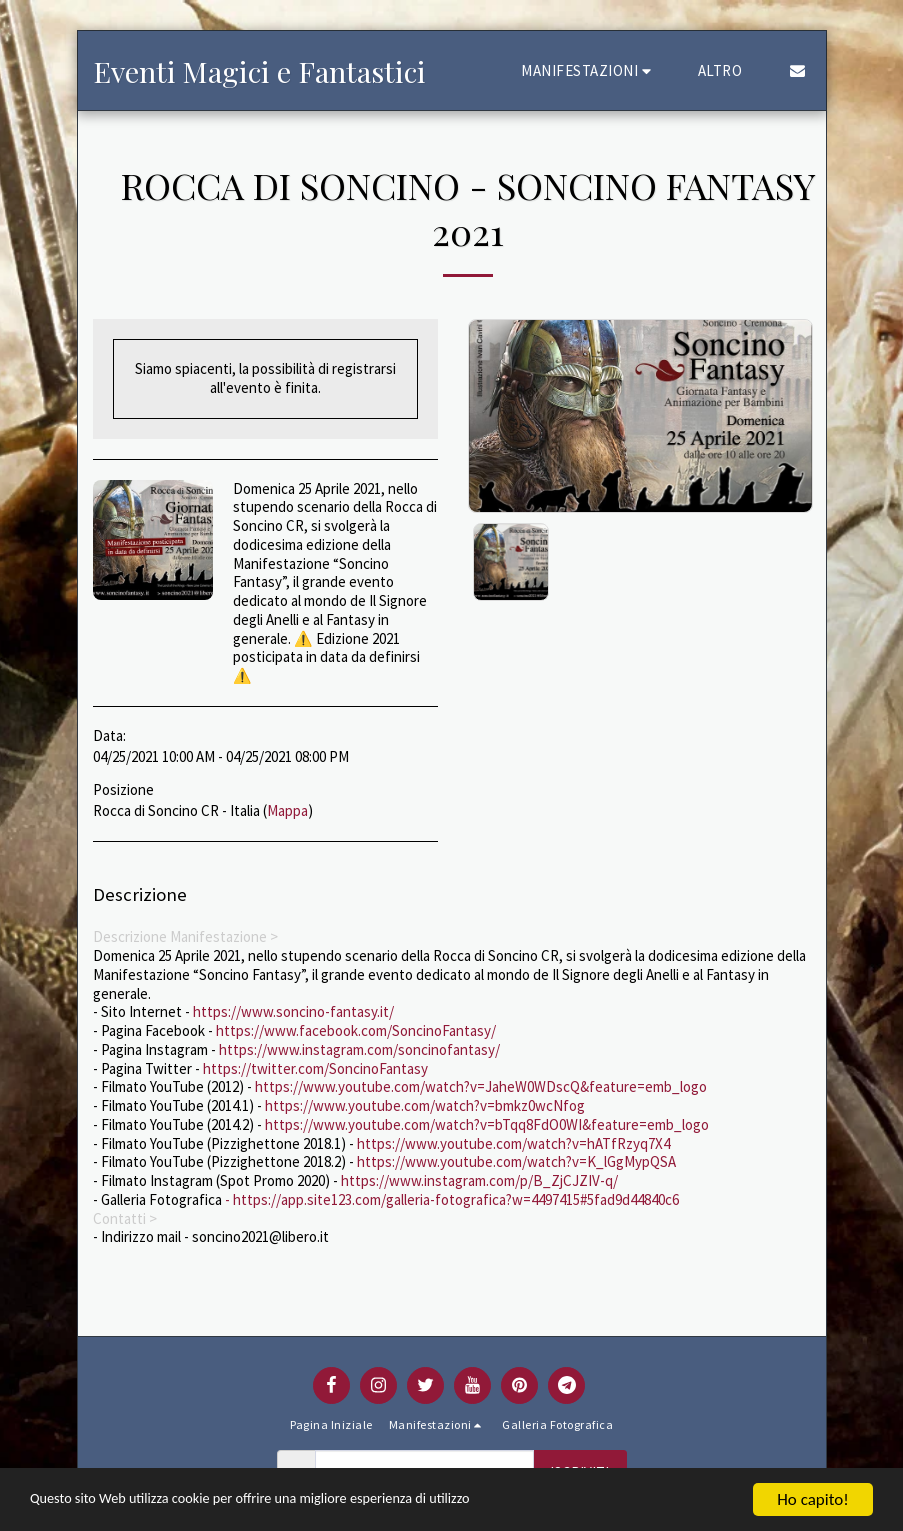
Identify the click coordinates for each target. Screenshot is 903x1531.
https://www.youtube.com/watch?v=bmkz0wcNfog (425, 1105)
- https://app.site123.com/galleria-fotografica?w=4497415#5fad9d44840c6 (450, 1199)
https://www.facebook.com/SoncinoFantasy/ (356, 1030)
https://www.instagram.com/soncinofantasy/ (359, 1049)
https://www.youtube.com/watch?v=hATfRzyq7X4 (513, 1143)
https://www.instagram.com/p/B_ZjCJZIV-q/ (479, 1180)
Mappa (287, 810)
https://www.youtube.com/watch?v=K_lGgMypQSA (516, 1161)
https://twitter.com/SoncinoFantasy (315, 1068)
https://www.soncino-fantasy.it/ (293, 1011)
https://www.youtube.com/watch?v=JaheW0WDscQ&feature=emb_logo (481, 1086)
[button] (589, 70)
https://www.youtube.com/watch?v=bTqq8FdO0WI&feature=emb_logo (487, 1124)
